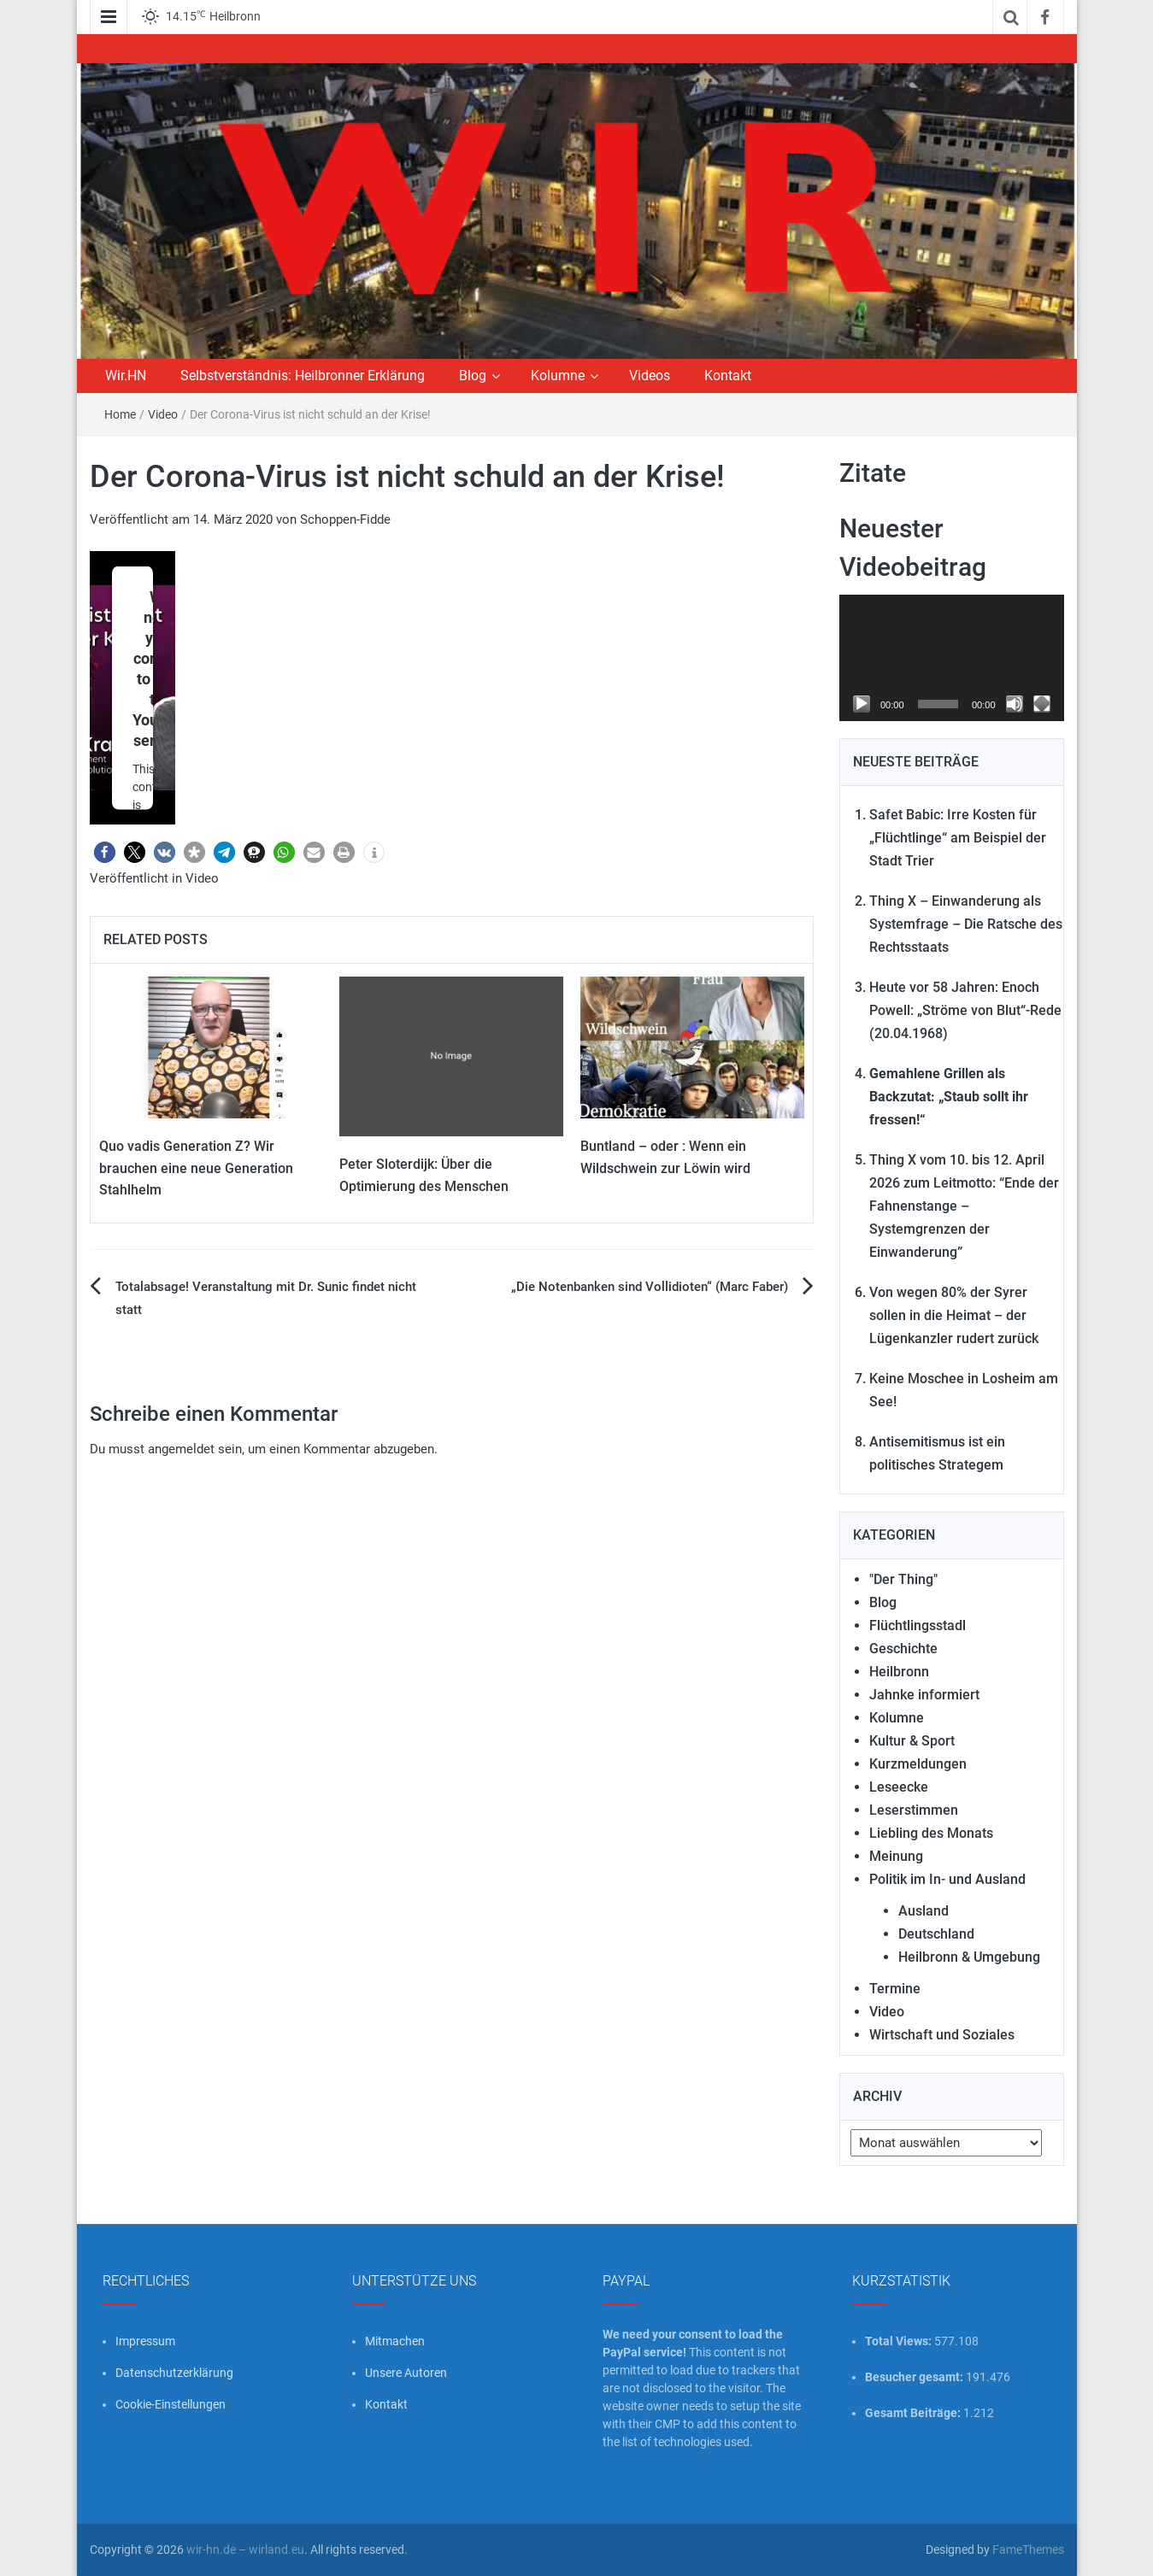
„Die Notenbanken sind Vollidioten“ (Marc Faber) (649, 1286)
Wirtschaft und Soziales (942, 2035)
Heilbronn (899, 1672)
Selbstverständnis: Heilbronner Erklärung (302, 375)
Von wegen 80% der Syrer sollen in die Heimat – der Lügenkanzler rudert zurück (953, 1315)
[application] (951, 658)
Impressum (145, 2341)
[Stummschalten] (1014, 704)
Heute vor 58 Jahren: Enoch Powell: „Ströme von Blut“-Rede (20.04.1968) (965, 1010)
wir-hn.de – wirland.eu (245, 2549)
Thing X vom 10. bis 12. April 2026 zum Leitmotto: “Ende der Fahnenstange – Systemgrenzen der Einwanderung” (964, 1206)
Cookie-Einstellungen (170, 2404)
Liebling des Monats (931, 1833)
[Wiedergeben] (861, 704)
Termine (895, 1988)
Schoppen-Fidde (345, 519)
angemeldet (181, 1449)
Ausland (923, 1911)
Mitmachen (395, 2341)
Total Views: (899, 2341)
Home (120, 414)
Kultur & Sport (912, 1741)
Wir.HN (125, 375)
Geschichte (903, 1648)
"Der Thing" (903, 1579)
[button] (104, 852)
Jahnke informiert (924, 1695)
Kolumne (558, 375)
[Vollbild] (1041, 704)
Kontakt (727, 375)
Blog (472, 375)
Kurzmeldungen (918, 1764)
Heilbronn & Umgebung (969, 1957)
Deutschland (936, 1934)
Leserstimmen (913, 1810)
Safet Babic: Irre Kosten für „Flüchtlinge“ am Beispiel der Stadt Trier (957, 838)
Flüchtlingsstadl (917, 1625)
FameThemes (1028, 2549)
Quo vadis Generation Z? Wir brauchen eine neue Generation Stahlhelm (196, 1168)
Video (163, 414)
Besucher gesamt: (915, 2377)
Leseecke (898, 1787)
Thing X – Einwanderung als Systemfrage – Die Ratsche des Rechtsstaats (965, 924)
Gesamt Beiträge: (914, 2413)
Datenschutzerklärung (174, 2372)
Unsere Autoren (406, 2372)
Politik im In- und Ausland (947, 1879)
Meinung (896, 1856)
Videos (649, 375)
